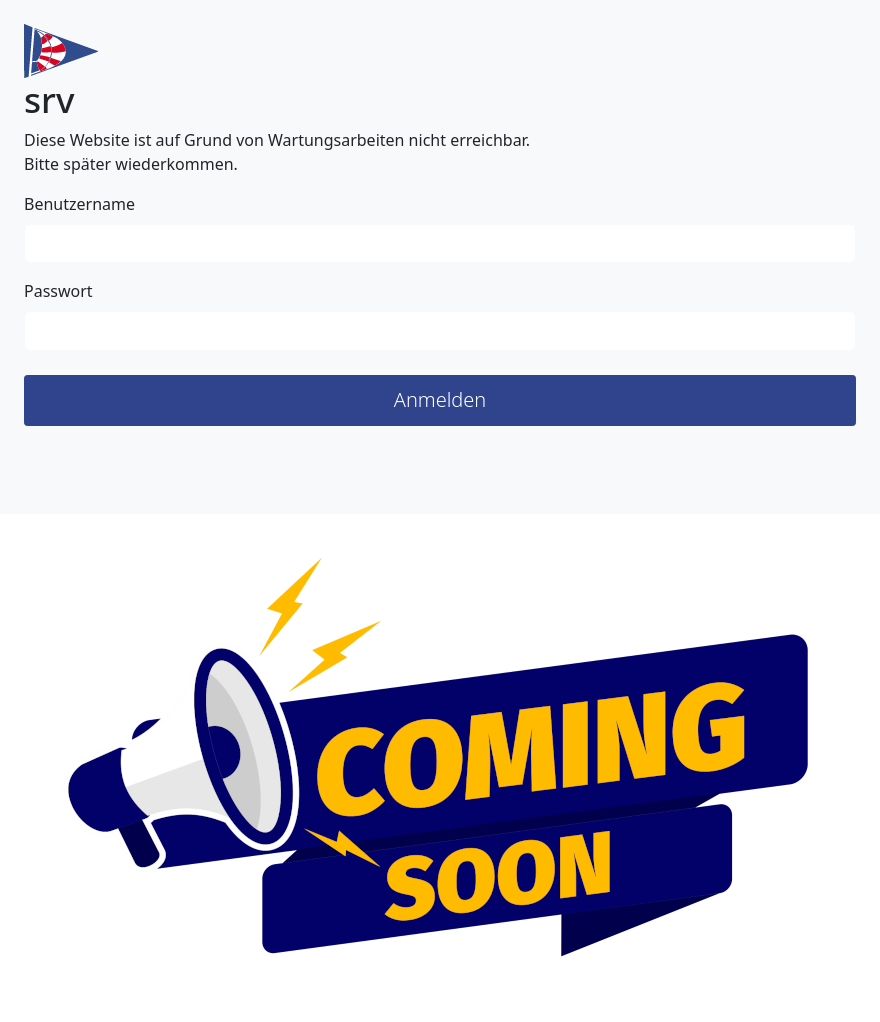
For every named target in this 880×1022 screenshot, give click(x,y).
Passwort (58, 291)
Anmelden (440, 399)
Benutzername (79, 204)
